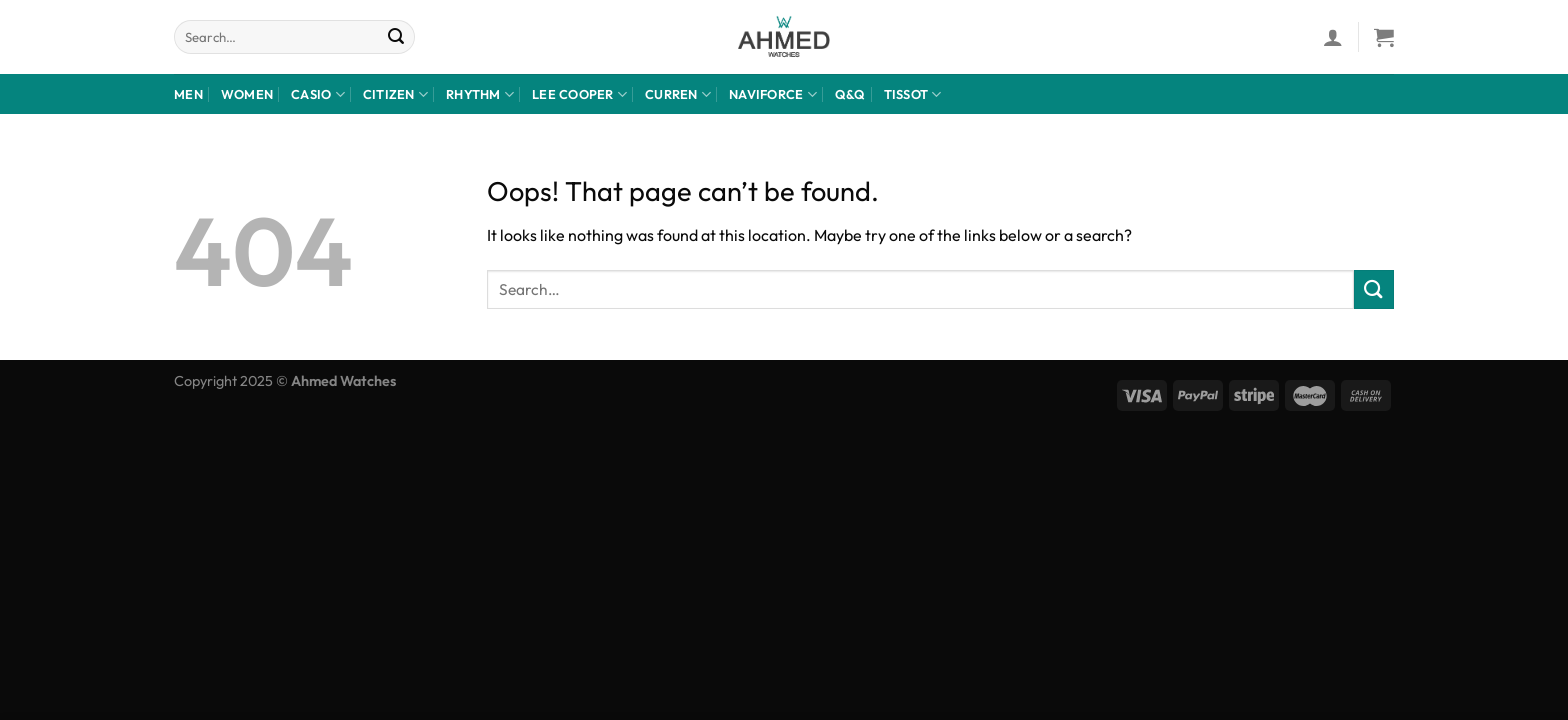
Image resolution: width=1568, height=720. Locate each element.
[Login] (1333, 37)
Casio (318, 94)
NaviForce (773, 94)
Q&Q (850, 94)
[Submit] (397, 37)
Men (188, 94)
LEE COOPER (579, 94)
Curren (678, 94)
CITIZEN (395, 94)
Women (247, 94)
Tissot (913, 94)
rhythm (480, 94)
